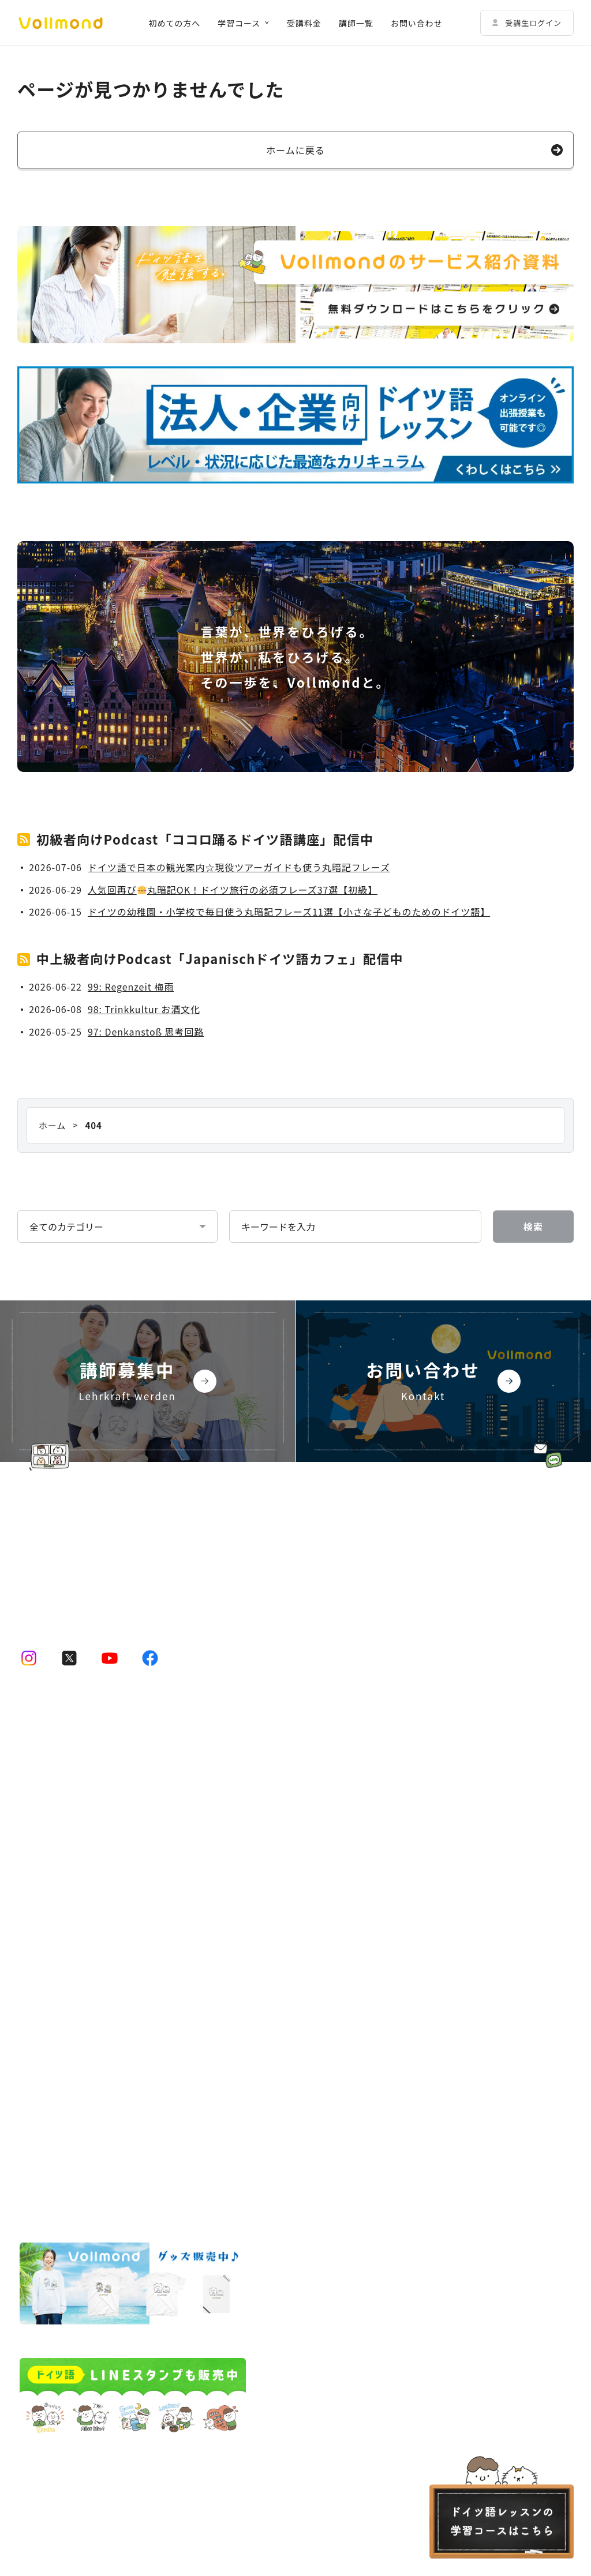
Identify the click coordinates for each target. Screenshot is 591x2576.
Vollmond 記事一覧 (348, 1819)
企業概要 (340, 1932)
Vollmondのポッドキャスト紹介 (373, 1848)
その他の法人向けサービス (361, 1763)
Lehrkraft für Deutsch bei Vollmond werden (400, 1989)
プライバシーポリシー (246, 2119)
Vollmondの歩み (356, 1961)
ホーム (30, 1735)
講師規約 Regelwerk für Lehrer (131, 2119)
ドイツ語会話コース (69, 1876)
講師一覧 (356, 23)
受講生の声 (38, 2017)
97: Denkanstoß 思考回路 (146, 1031)
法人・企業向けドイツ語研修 (365, 1735)
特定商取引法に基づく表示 (65, 2145)
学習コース (239, 23)
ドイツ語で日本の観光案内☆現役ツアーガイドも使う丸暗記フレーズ (239, 867)
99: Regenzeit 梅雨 (131, 986)
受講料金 (304, 23)
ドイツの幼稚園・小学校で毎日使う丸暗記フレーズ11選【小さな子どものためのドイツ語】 (289, 911)
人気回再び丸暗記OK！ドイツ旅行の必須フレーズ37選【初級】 (232, 890)
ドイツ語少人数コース (73, 1791)
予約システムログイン (352, 1791)
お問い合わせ (417, 23)
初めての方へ (174, 23)
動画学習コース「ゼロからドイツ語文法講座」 (120, 1848)
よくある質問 (335, 2017)
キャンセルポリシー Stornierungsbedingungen (391, 2119)
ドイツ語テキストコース (77, 1904)
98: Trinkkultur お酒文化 (144, 1009)
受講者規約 (37, 2119)
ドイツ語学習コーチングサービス (81, 2046)
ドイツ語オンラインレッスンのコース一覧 (98, 1763)
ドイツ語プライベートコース (86, 1819)
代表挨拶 (340, 1904)
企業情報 (327, 1876)
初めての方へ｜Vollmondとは (75, 1932)
